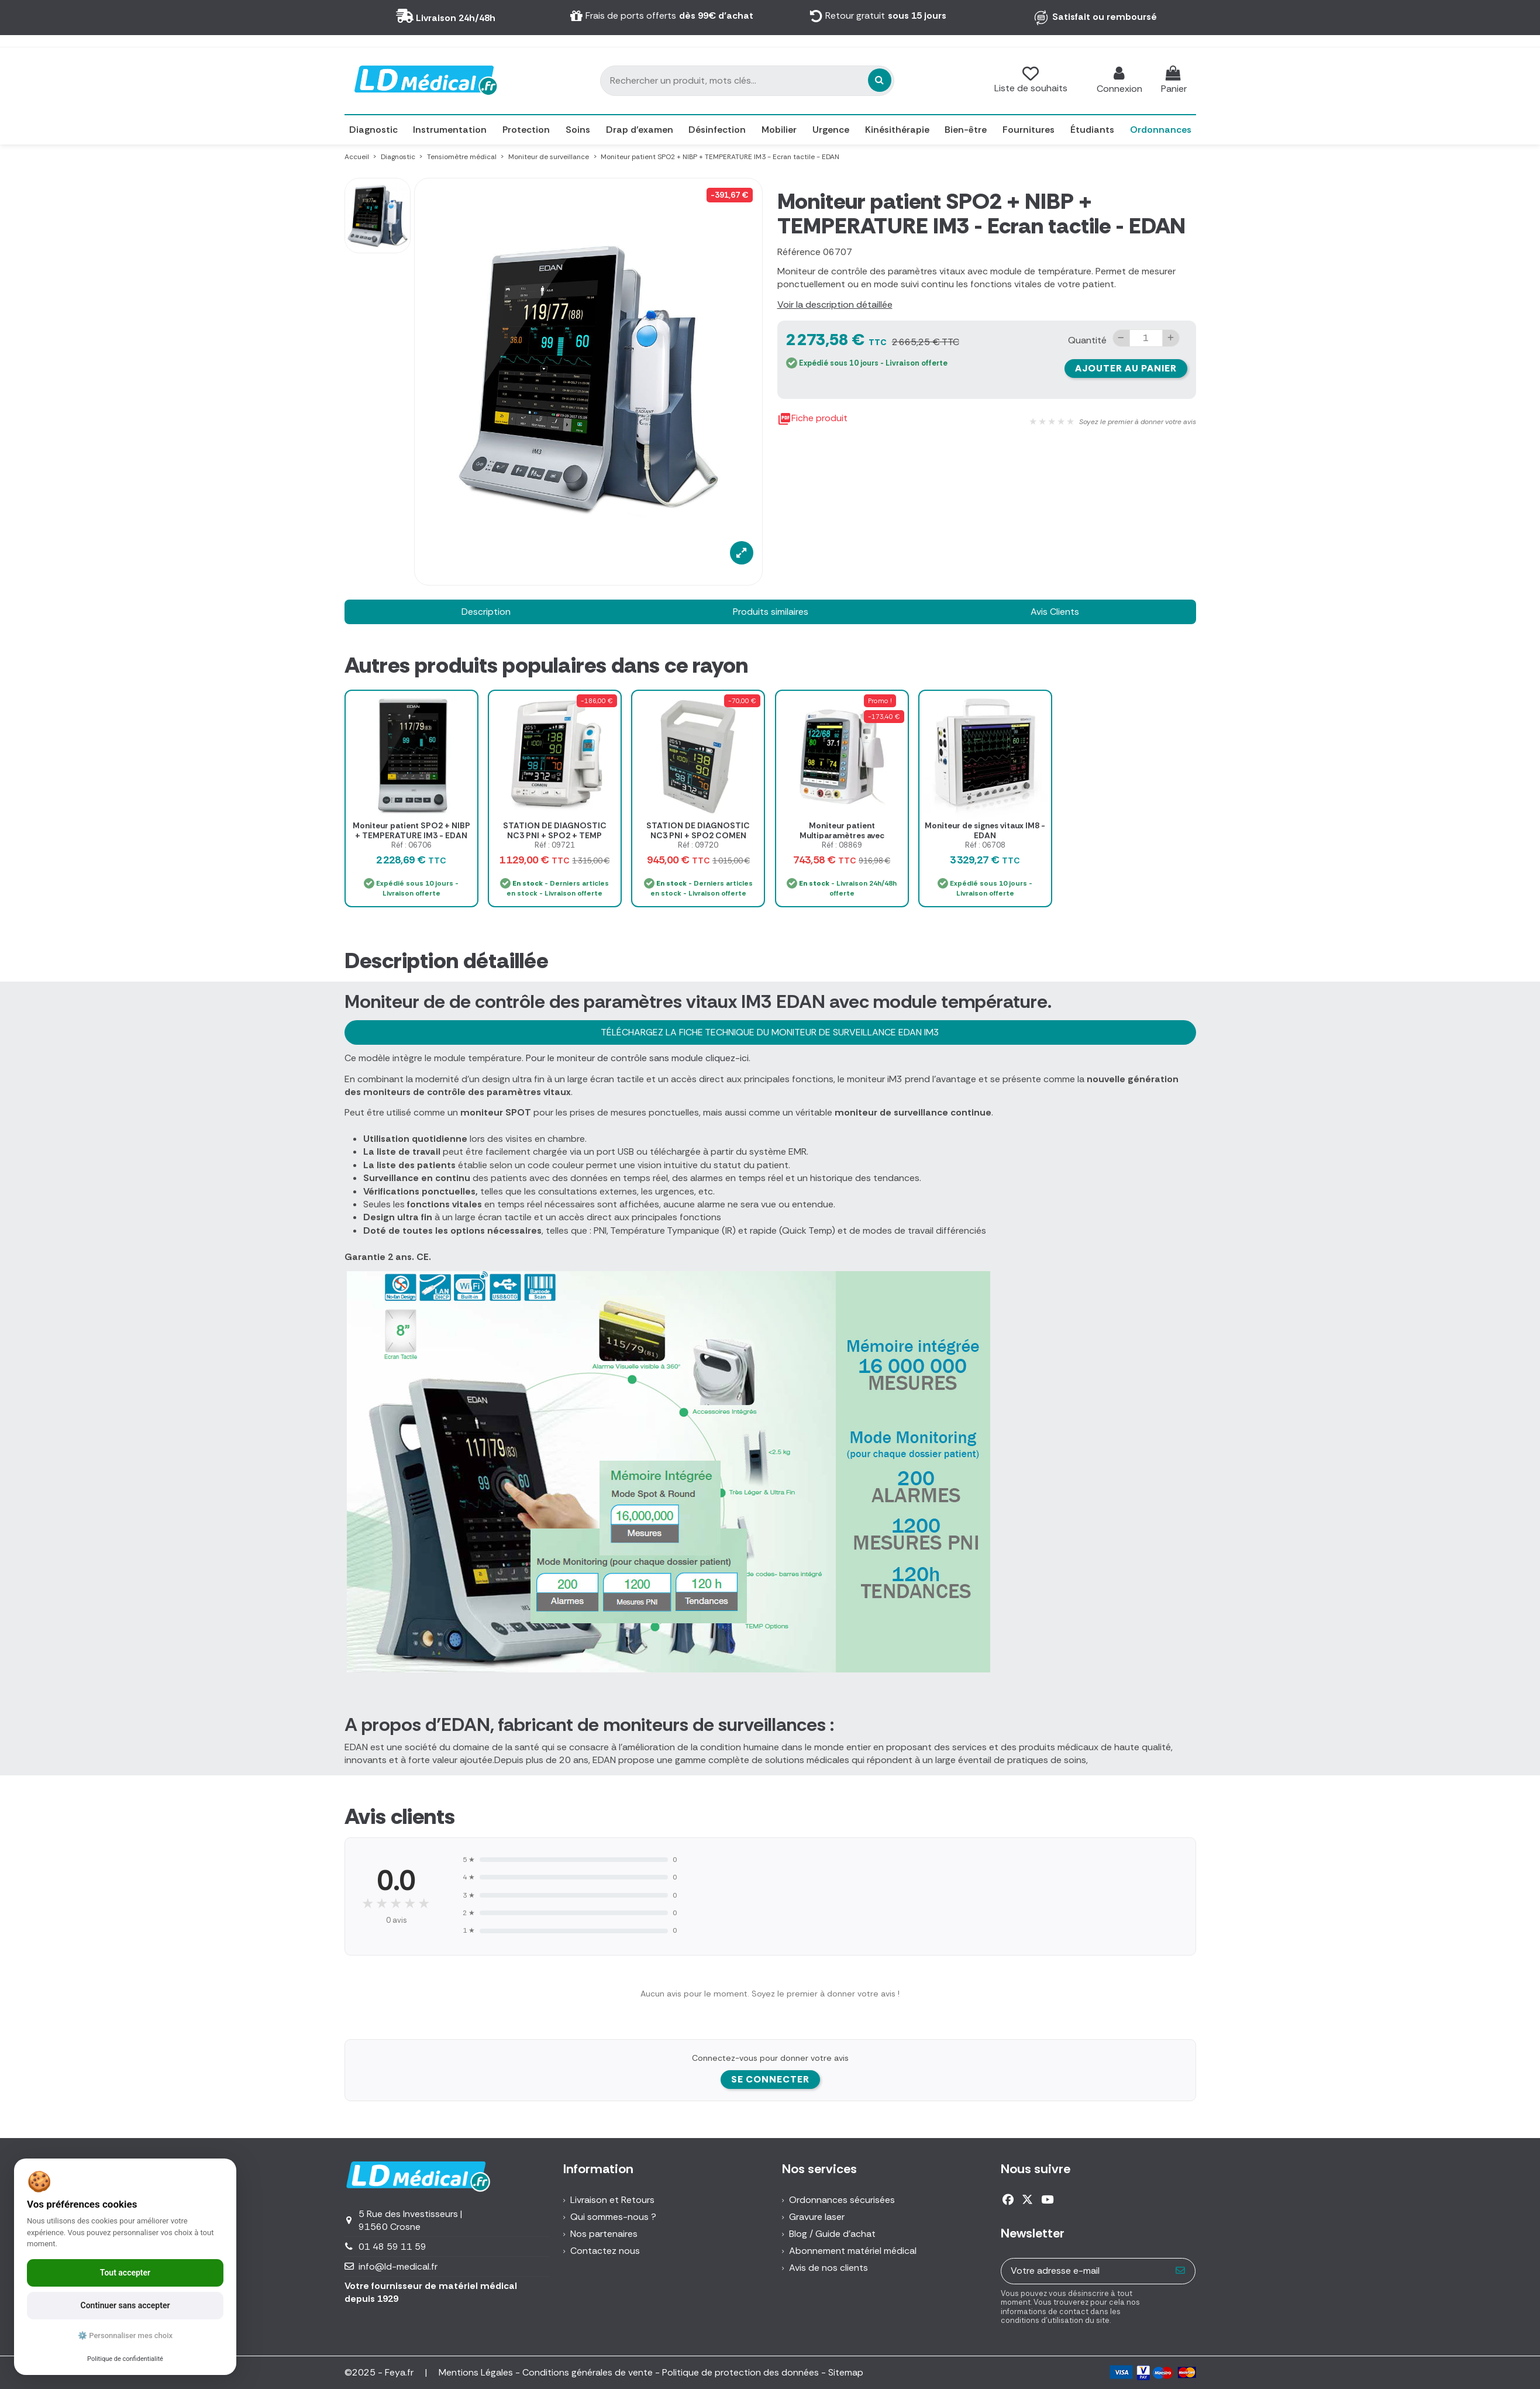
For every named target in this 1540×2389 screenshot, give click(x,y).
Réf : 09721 (555, 845)
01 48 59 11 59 (392, 2246)
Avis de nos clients (828, 2267)
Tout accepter (125, 2272)
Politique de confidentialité (125, 2359)
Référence (799, 252)
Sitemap (845, 2372)
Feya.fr (400, 2372)
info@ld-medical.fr (398, 2266)
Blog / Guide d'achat (832, 2234)
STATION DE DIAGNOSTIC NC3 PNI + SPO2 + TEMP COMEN (555, 835)
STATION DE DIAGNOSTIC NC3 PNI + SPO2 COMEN (698, 830)
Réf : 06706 (411, 845)
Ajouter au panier (1126, 368)
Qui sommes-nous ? (613, 2217)
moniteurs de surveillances (715, 1724)
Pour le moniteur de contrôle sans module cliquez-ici (637, 1058)
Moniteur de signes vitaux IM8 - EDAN (985, 830)
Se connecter (770, 2079)
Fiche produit (812, 419)
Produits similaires (770, 611)
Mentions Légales (476, 2372)
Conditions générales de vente (587, 2372)
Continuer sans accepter (125, 2305)
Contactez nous (605, 2251)
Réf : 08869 (842, 845)
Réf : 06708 (985, 845)
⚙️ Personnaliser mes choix (125, 2335)
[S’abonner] (1180, 2271)
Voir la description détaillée (835, 304)
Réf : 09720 (698, 845)
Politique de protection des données (740, 2372)
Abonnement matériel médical (853, 2251)
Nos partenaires (604, 2234)
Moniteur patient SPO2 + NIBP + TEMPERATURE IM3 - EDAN (411, 830)
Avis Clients (1055, 611)
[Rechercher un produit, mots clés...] (814, 80)
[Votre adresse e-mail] (1084, 2271)
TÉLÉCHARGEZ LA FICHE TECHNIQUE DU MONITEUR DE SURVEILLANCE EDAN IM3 (770, 1032)
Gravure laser (817, 2217)
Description (486, 611)
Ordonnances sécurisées (842, 2200)
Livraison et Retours (612, 2200)
